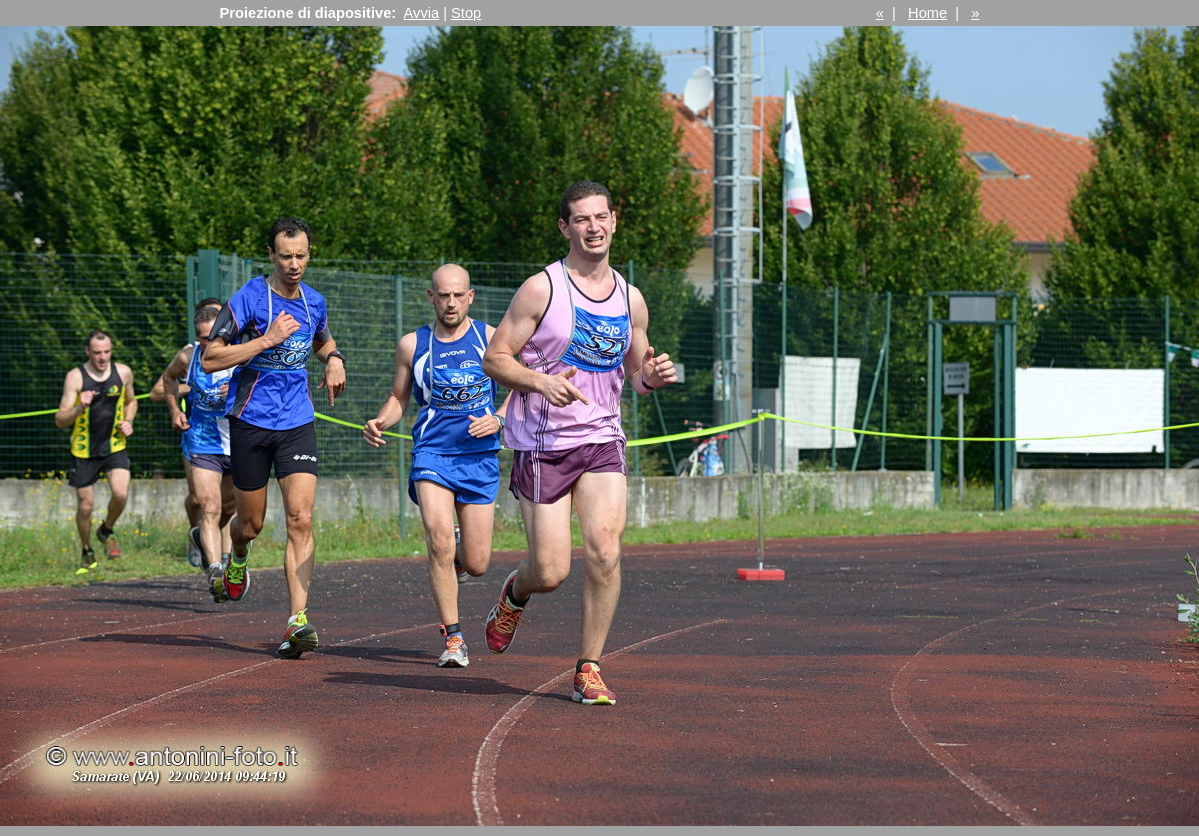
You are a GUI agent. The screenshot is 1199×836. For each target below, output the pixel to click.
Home (927, 13)
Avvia (422, 13)
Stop (466, 13)
